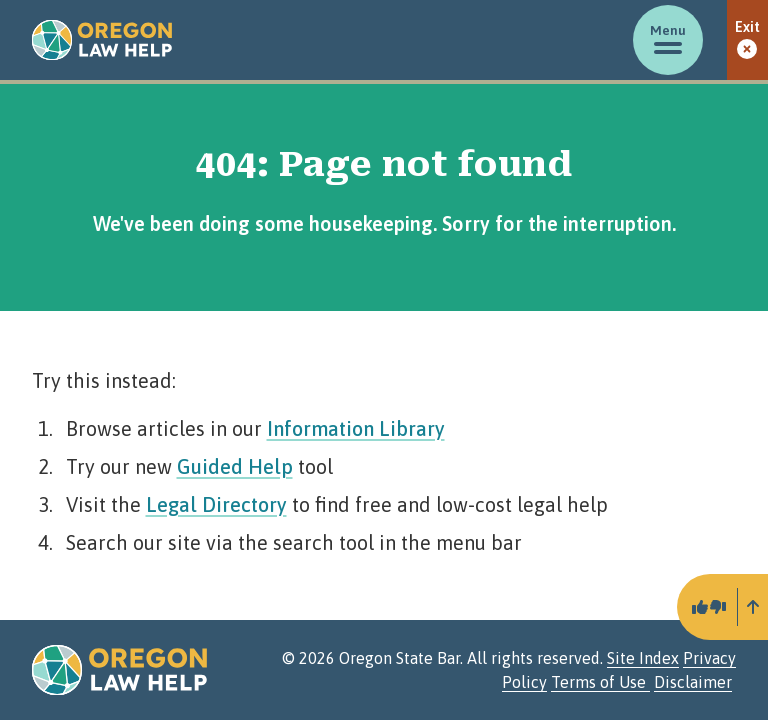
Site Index (643, 658)
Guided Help (235, 466)
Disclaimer (693, 682)
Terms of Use (600, 682)
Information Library (356, 428)
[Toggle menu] (668, 40)
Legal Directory (216, 504)
